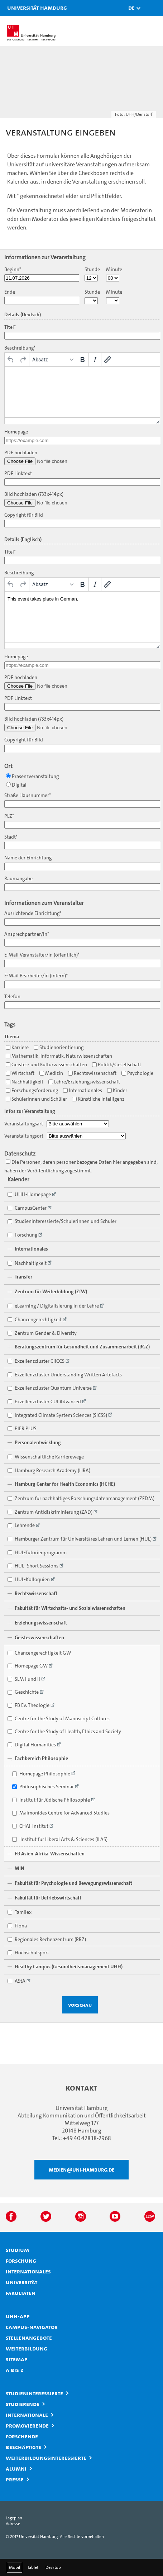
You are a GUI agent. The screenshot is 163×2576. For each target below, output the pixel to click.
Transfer (23, 1276)
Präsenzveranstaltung (32, 776)
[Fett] (82, 360)
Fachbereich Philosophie (41, 1758)
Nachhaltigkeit (24, 1081)
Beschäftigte (23, 2447)
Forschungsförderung (32, 1090)
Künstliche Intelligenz (98, 1099)
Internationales (82, 1090)
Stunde (92, 269)
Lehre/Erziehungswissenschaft (84, 1081)
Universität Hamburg (16, 7)
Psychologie (137, 1073)
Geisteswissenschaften (39, 1637)
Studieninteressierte (34, 2393)
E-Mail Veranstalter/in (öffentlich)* (42, 955)
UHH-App (18, 2316)
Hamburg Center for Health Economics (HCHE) (65, 1484)
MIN (19, 1868)
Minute (114, 269)
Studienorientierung (58, 1047)
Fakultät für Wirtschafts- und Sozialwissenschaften (70, 1608)
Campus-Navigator (32, 2327)
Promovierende (27, 2425)
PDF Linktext (18, 473)
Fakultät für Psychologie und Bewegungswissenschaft (73, 1883)
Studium (17, 2250)
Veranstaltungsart (23, 1123)
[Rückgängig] (11, 360)
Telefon (12, 996)
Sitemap (17, 2359)
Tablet (32, 2567)
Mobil (14, 2567)
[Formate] (52, 360)
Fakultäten (20, 2293)
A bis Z (15, 2370)
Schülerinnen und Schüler (36, 1099)
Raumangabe (18, 878)
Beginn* (12, 269)
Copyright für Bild (23, 515)
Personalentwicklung (38, 1442)
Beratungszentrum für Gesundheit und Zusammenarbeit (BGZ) (82, 1346)
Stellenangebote (29, 2338)
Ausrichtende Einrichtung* (32, 913)
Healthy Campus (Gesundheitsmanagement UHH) (69, 1966)
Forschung (21, 2260)
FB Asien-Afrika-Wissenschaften (50, 1853)
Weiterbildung (26, 2348)
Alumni (16, 2468)
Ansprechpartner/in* (26, 934)
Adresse (13, 2524)
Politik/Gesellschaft (116, 1064)
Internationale (27, 2415)
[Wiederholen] (23, 360)
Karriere (17, 1047)
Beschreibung (19, 572)
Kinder (117, 1090)
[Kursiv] (95, 360)
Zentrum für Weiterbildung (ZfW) (51, 1291)
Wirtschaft (20, 1073)
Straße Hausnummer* (27, 795)
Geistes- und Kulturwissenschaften (46, 1064)
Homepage (16, 431)
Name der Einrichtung (28, 857)
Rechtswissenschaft (92, 1073)
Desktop (53, 2567)
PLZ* (9, 816)
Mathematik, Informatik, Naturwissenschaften (59, 1056)
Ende (9, 292)
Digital (16, 785)
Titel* (10, 327)
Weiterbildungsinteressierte (46, 2458)
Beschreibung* (19, 348)
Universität (21, 2282)
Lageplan (14, 2518)
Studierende (22, 2404)
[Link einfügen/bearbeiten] (107, 360)
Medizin (51, 1073)
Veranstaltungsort (23, 1136)
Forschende (22, 2436)
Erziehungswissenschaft (41, 1622)
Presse (15, 2479)
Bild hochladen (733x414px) (33, 494)
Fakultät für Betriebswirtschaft (48, 1897)
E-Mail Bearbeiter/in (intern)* (36, 975)
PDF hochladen (20, 452)
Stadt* (11, 837)
